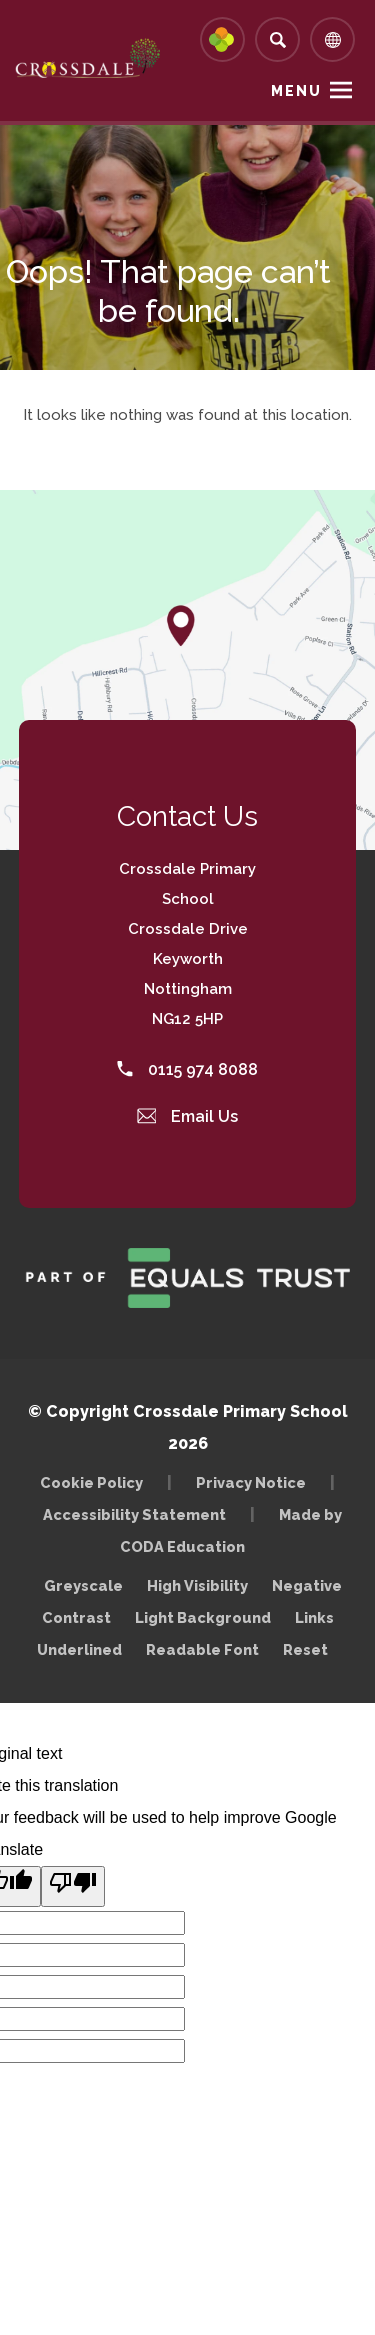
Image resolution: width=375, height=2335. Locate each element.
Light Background (203, 1617)
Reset (305, 1649)
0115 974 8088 (187, 1069)
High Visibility (197, 1585)
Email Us (188, 1116)
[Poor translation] (73, 1886)
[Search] (277, 39)
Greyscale (83, 1585)
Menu (296, 91)
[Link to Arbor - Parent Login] (222, 39)
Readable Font (202, 1649)
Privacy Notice (251, 1482)
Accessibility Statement (134, 1514)
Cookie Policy (91, 1482)
